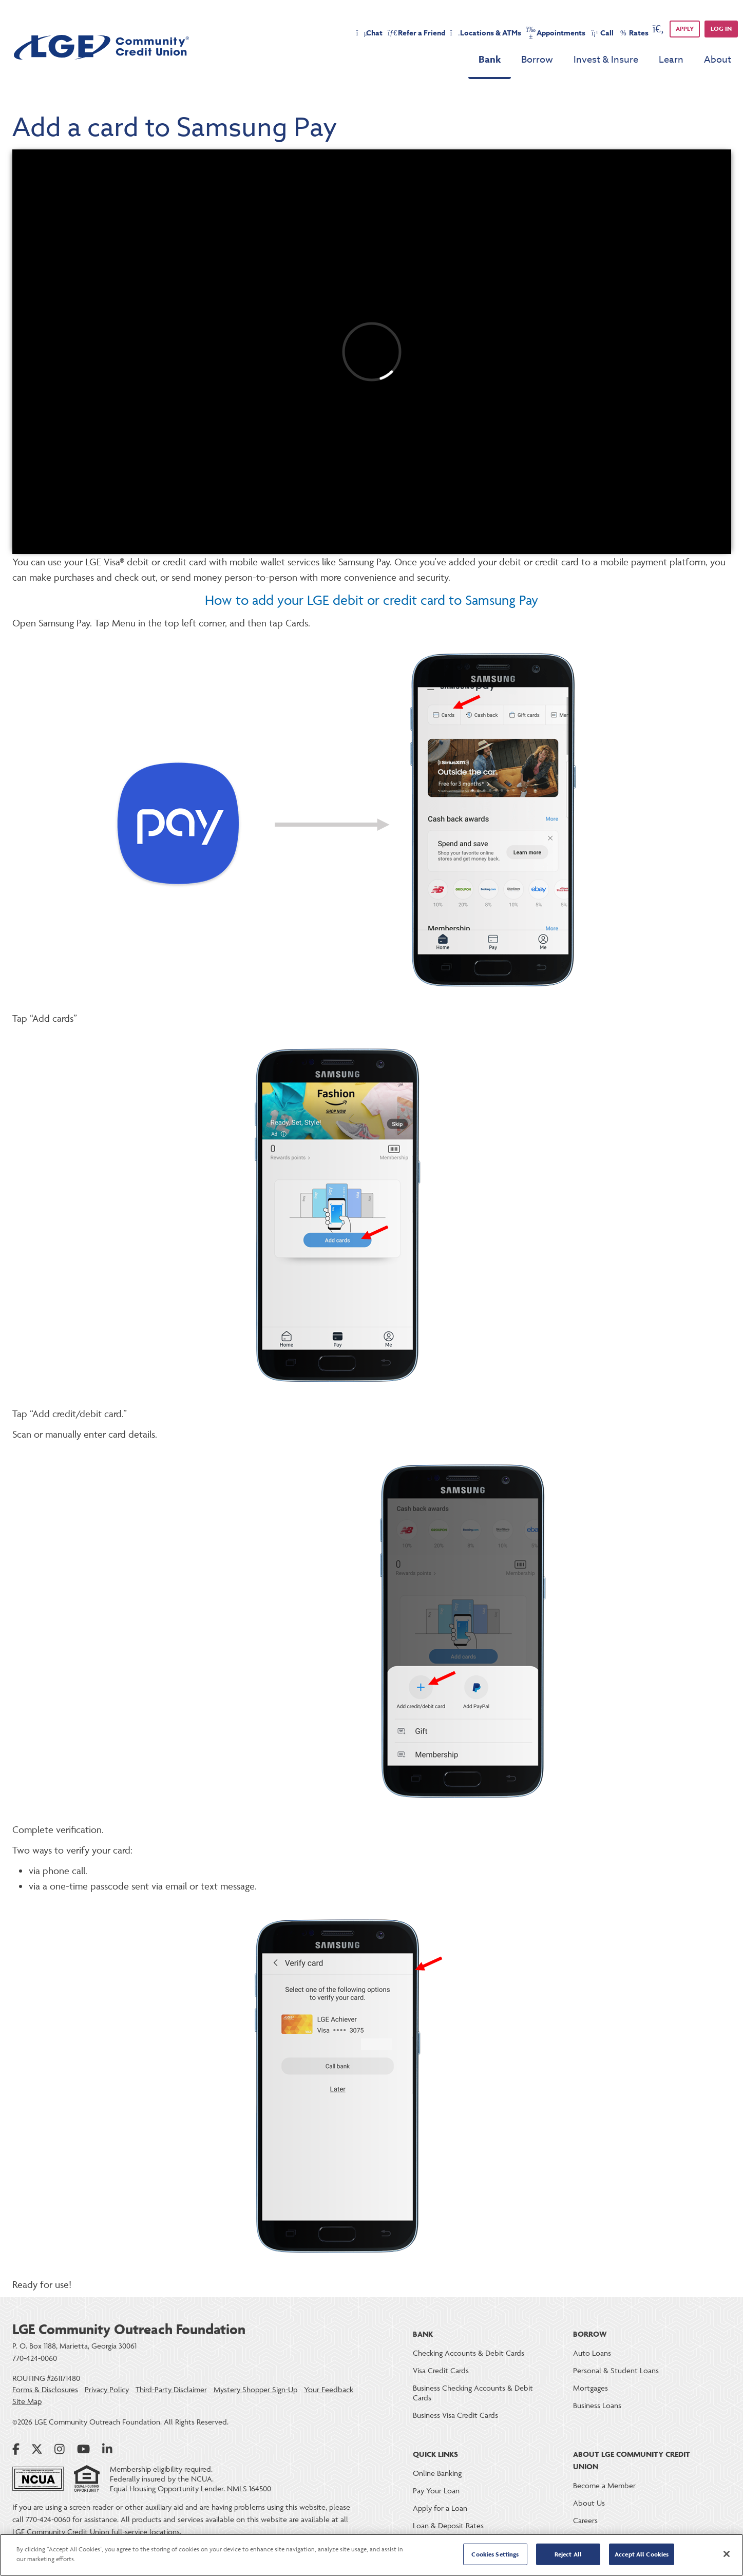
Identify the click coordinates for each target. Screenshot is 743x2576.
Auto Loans (592, 2353)
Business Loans (597, 2405)
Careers (585, 2520)
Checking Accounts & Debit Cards (468, 2353)
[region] (371, 2555)
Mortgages (590, 2388)
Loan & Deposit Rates (448, 2525)
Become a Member (604, 2485)
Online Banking (437, 2473)
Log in (721, 28)
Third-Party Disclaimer (171, 2390)
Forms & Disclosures (45, 2390)
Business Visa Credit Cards (455, 2415)
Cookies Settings (495, 2554)
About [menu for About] (717, 60)
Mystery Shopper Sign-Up (255, 2390)
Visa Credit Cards (441, 2370)
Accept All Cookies (642, 2554)
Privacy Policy (107, 2390)
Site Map (27, 2401)
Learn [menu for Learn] (671, 60)
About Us (589, 2503)
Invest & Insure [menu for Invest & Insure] (606, 60)
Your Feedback (328, 2390)
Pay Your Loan (436, 2490)
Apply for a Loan (440, 2508)
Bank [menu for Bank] (490, 59)
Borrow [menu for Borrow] (537, 60)
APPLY (685, 28)
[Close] (726, 2554)
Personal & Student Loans (616, 2370)
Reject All (568, 2554)
